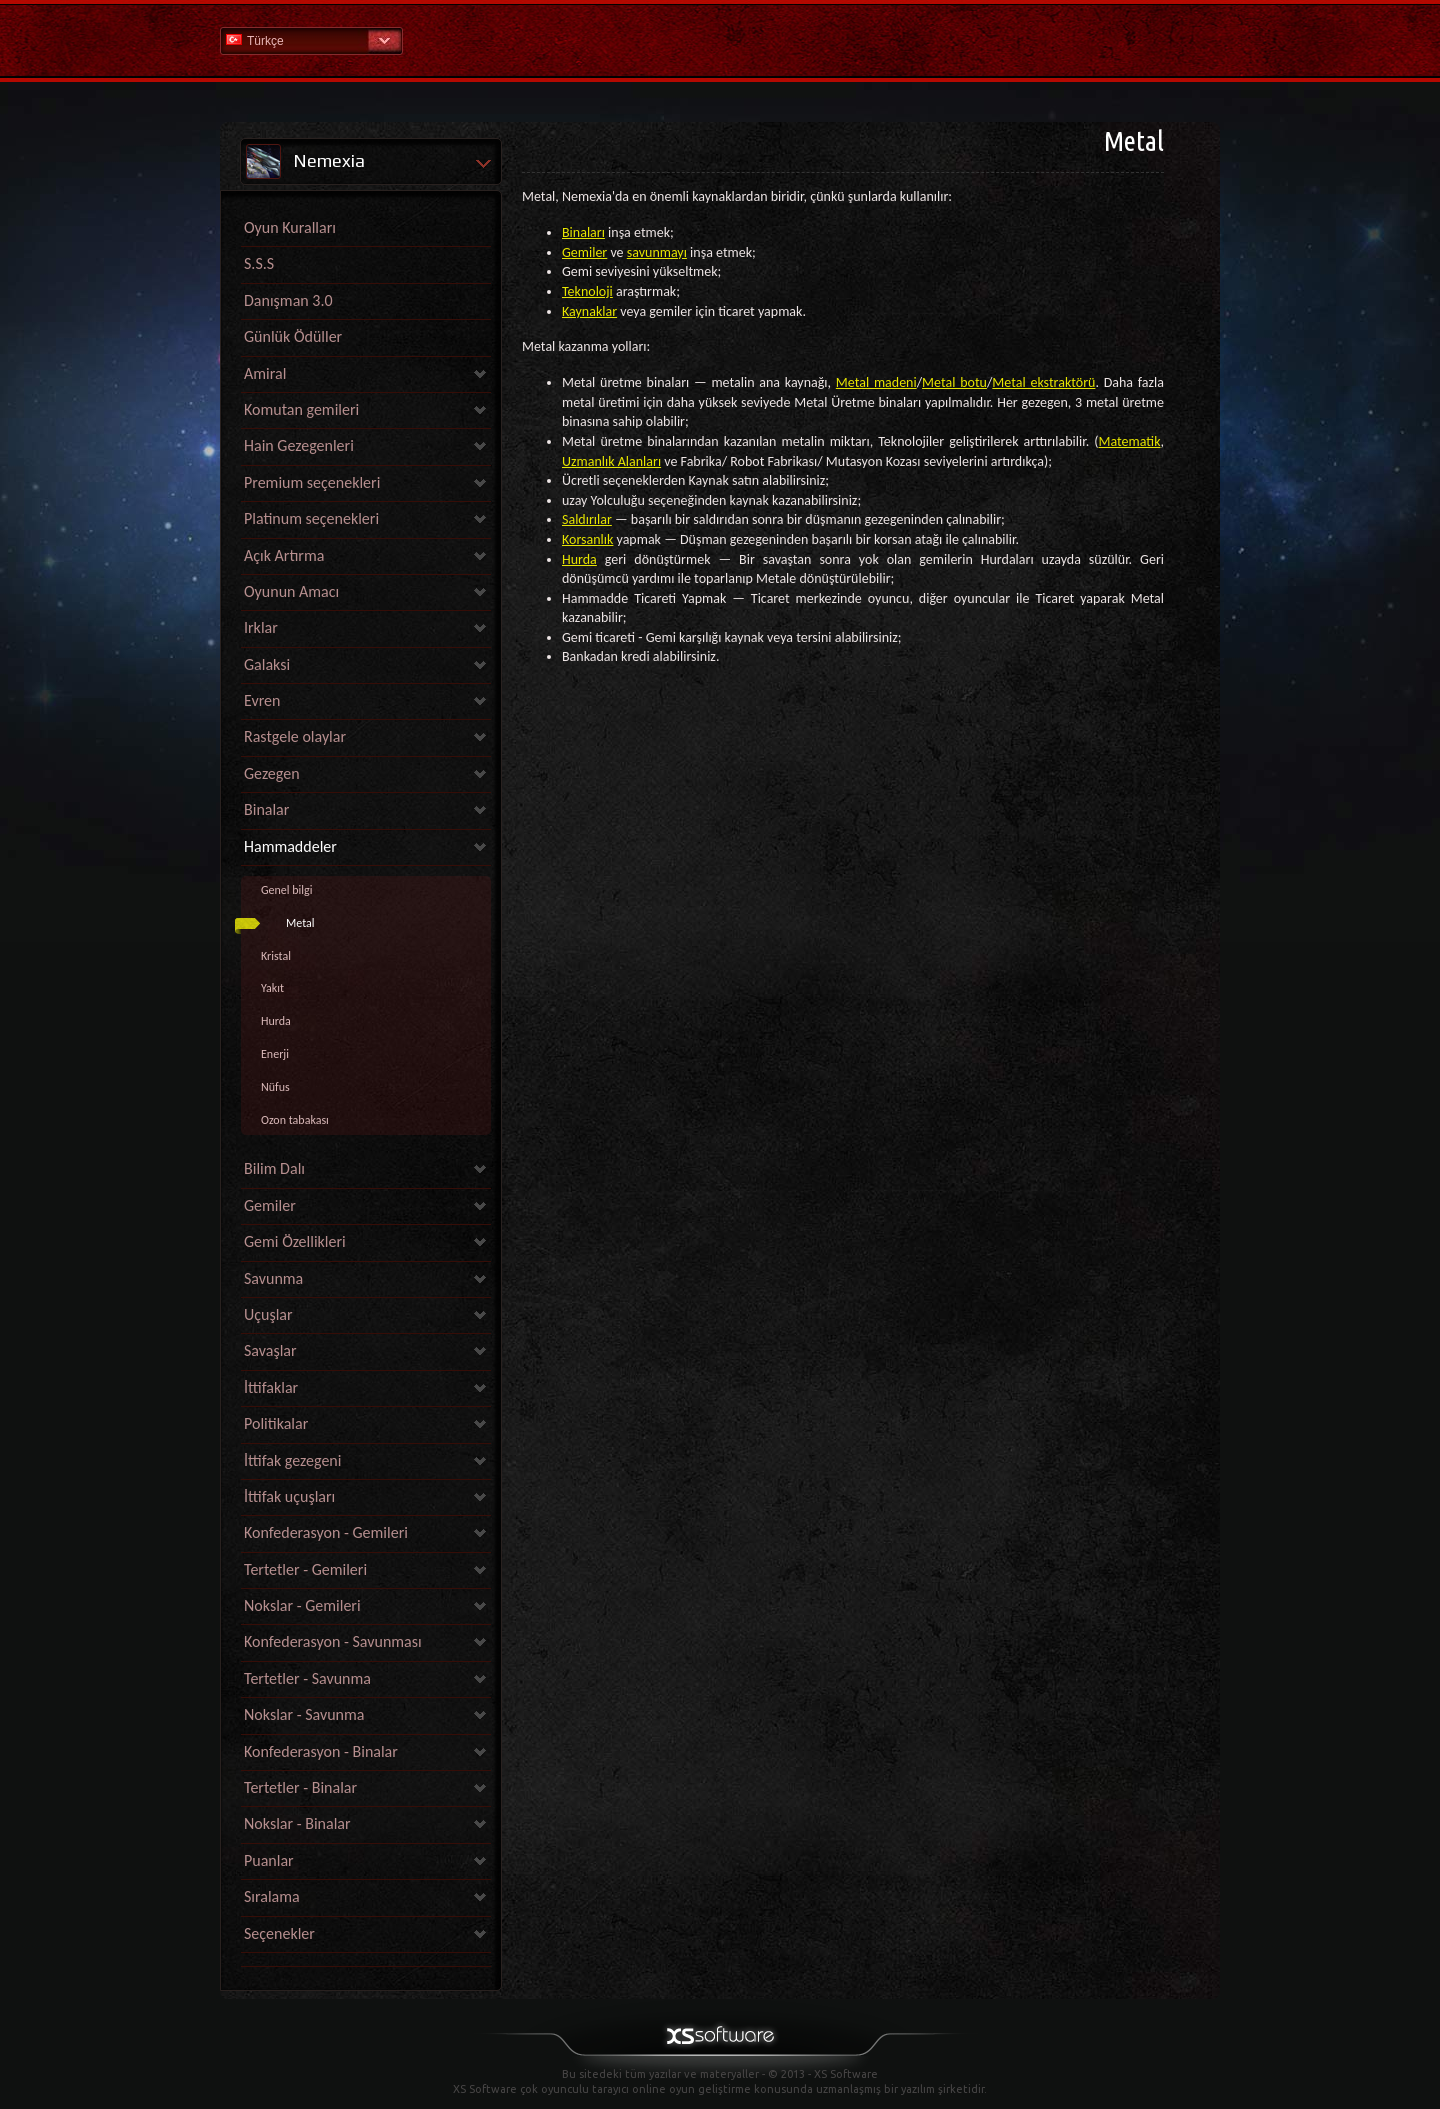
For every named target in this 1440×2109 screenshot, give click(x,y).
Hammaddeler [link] (290, 846)
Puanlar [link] (269, 1860)
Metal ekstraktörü (1043, 382)
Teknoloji (587, 291)
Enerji (275, 1054)
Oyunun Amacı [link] (291, 591)
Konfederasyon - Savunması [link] (333, 1641)
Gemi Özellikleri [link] (295, 1241)
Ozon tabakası (295, 1120)
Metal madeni (876, 382)
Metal (300, 923)
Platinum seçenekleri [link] (311, 518)
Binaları (583, 232)
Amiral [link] (265, 373)
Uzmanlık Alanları (611, 461)
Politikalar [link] (276, 1423)
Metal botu (954, 382)
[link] (366, 1961)
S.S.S (259, 263)
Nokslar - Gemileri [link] (302, 1605)
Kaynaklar (589, 311)
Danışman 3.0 (288, 300)
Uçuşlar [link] (268, 1314)
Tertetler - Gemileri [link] (305, 1569)
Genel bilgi (287, 890)
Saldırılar (587, 519)
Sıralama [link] (272, 1896)
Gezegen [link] (272, 773)
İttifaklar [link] (271, 1387)
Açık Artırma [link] (284, 555)
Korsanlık (587, 539)
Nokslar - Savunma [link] (304, 1714)
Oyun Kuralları (290, 227)
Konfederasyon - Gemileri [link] (326, 1532)
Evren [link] (262, 700)
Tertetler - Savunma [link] (307, 1678)
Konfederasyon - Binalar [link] (321, 1751)
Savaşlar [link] (270, 1350)
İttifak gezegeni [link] (292, 1460)
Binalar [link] (266, 809)
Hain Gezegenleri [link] (299, 445)
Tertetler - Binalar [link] (300, 1787)
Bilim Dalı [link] (274, 1168)
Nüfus (275, 1087)
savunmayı (657, 252)
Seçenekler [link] (279, 1933)
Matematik (1130, 441)
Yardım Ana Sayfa (720, 39)
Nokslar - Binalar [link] (297, 1823)
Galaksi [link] (267, 664)
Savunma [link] (273, 1278)
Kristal (276, 956)
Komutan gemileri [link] (301, 409)
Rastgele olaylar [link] (295, 736)
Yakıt (272, 988)
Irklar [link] (261, 627)
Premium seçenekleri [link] (312, 482)
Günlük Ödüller (293, 336)
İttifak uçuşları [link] (289, 1496)
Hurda (276, 1021)
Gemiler (584, 252)
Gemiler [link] (270, 1205)
